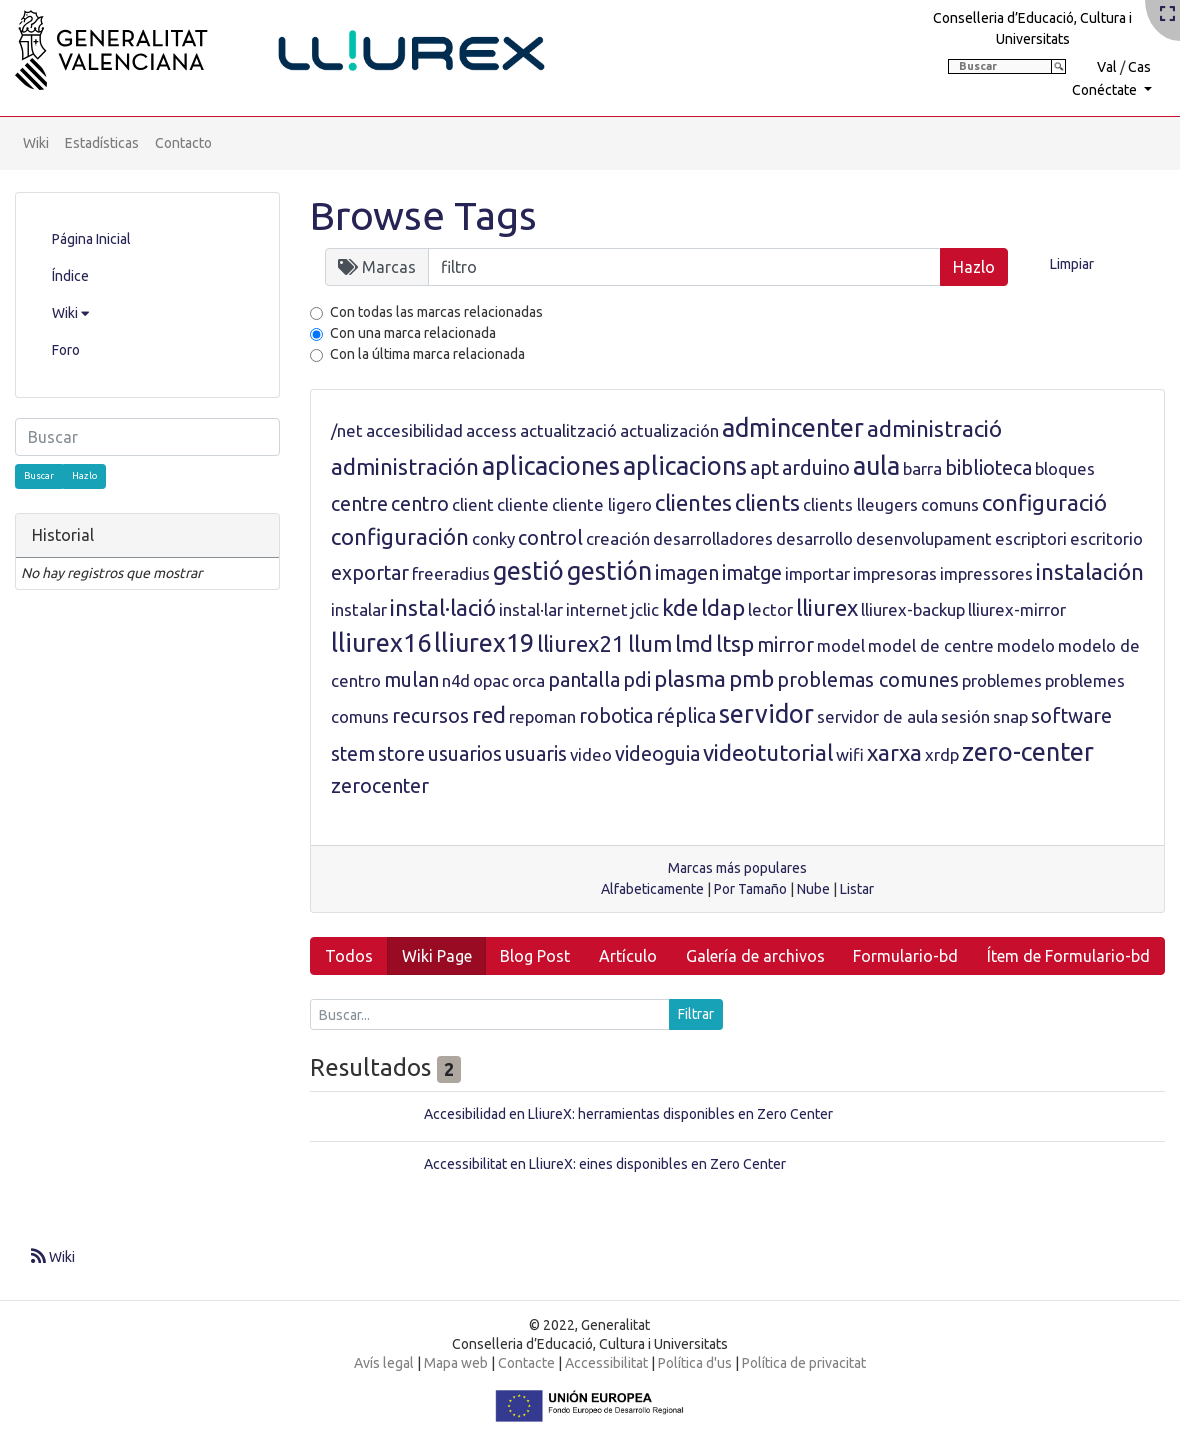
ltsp (735, 643)
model (841, 645)
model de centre (931, 645)
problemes (1002, 680)
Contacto (183, 143)
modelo (1026, 645)
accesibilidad (414, 430)
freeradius (451, 573)
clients (767, 502)
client (473, 504)
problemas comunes (868, 680)
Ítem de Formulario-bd (1068, 956)
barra (922, 468)
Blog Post (535, 956)
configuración (400, 536)
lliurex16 (381, 643)
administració (934, 428)
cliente (523, 504)
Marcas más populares (737, 868)
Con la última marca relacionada (427, 354)
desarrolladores (713, 538)
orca (528, 680)
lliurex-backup (913, 609)
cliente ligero (602, 504)
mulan (411, 680)
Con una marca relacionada (413, 333)
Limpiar (1072, 264)
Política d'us (695, 1363)
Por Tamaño (750, 889)
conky (493, 538)
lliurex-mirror (1017, 609)
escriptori (1031, 538)
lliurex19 (484, 643)
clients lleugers (860, 504)
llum (650, 643)
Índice (70, 276)
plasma (690, 678)
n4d (456, 680)
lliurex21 (581, 643)
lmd (694, 643)
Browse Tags (423, 215)
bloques (1065, 468)
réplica (686, 716)
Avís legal (384, 1363)
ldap (723, 607)
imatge (752, 573)
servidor (766, 714)
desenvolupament (924, 538)
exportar (370, 573)
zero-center (1028, 752)
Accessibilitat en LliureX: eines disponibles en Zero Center (605, 1164)
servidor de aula (877, 716)
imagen (687, 573)
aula (876, 466)
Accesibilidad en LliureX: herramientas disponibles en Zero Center (628, 1114)
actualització (568, 430)
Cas (1139, 67)
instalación (1090, 571)
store (401, 754)
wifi (850, 754)
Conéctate (1106, 90)
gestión (609, 571)
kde (680, 607)
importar (817, 573)
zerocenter (380, 786)
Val (1107, 67)
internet (597, 609)
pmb (751, 678)
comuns (950, 504)
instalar (359, 609)
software (1071, 716)
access (491, 430)
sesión (965, 716)
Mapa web (456, 1363)
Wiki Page (437, 956)
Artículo (628, 956)
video (591, 754)
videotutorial (768, 752)
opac (491, 680)
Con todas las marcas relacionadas (436, 312)
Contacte (526, 1363)
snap (1010, 716)
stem (353, 754)
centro (420, 504)
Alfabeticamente (652, 889)
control (550, 538)
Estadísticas (102, 143)
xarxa (894, 752)
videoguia (657, 754)
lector (770, 609)
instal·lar (531, 609)
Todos (349, 956)
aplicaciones (551, 466)
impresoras (895, 573)
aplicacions (685, 466)
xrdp (942, 754)
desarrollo (814, 538)
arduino (816, 468)
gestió (528, 571)
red (489, 714)
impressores (986, 573)
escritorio (1106, 538)
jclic (645, 609)
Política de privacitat (804, 1363)
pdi (637, 680)
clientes (693, 502)
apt (764, 468)
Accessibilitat (606, 1363)
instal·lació (443, 607)
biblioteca (988, 468)
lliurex (827, 607)
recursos (430, 716)
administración (405, 466)
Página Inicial (91, 239)
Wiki (36, 143)
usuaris (536, 754)
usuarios (465, 754)
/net (347, 430)
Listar (857, 889)
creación (618, 538)
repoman (542, 716)
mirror (785, 645)
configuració (1044, 502)
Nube (813, 889)
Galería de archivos (755, 956)
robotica (616, 716)
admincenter (793, 428)
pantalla (584, 680)
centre (359, 504)
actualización (669, 430)
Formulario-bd (905, 956)
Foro (66, 350)
